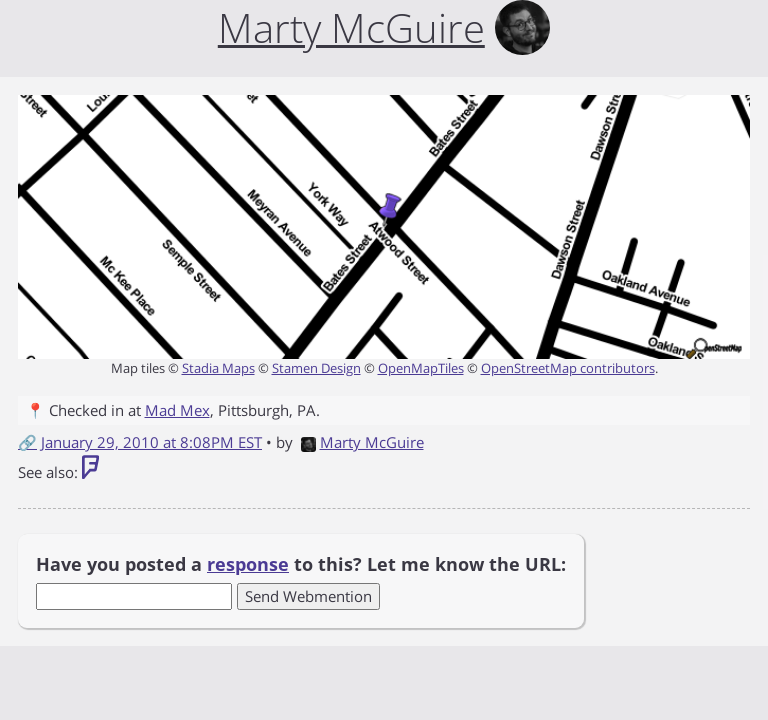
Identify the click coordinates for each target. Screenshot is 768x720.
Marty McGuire (362, 442)
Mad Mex (177, 410)
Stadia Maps (218, 368)
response (248, 564)
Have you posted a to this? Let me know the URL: (301, 564)
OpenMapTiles (421, 368)
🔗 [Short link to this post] (27, 442)
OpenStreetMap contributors (568, 368)
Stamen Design (316, 368)
